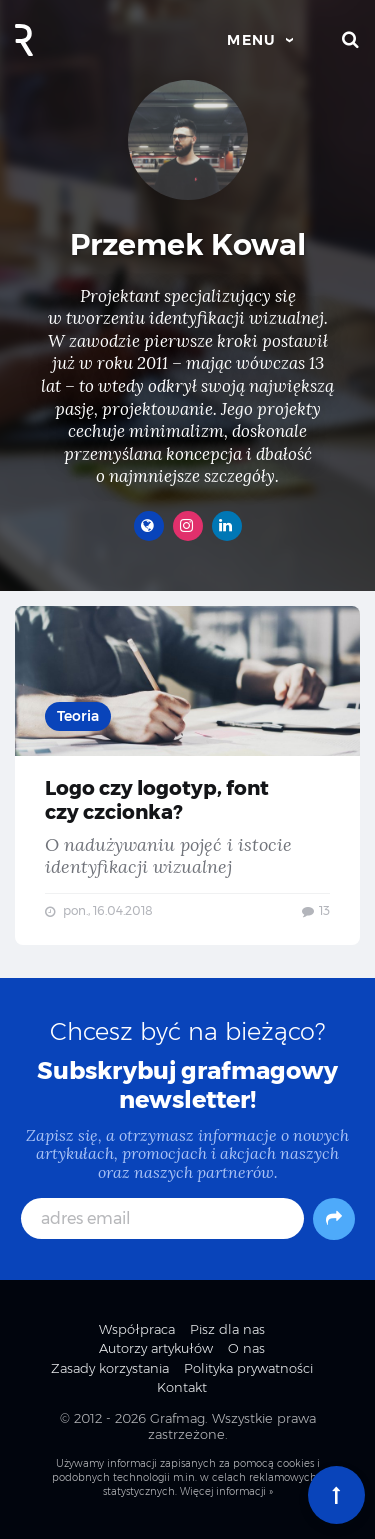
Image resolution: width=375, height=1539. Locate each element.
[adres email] (162, 1218)
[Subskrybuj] (334, 1219)
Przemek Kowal (188, 244)
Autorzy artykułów (156, 1348)
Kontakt (182, 1387)
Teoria (78, 716)
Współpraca (137, 1329)
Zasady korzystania (110, 1368)
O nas (246, 1348)
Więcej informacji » (226, 1491)
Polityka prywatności (248, 1368)
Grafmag (177, 1418)
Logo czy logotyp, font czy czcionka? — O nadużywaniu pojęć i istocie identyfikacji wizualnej (187, 775)
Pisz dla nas (227, 1329)
